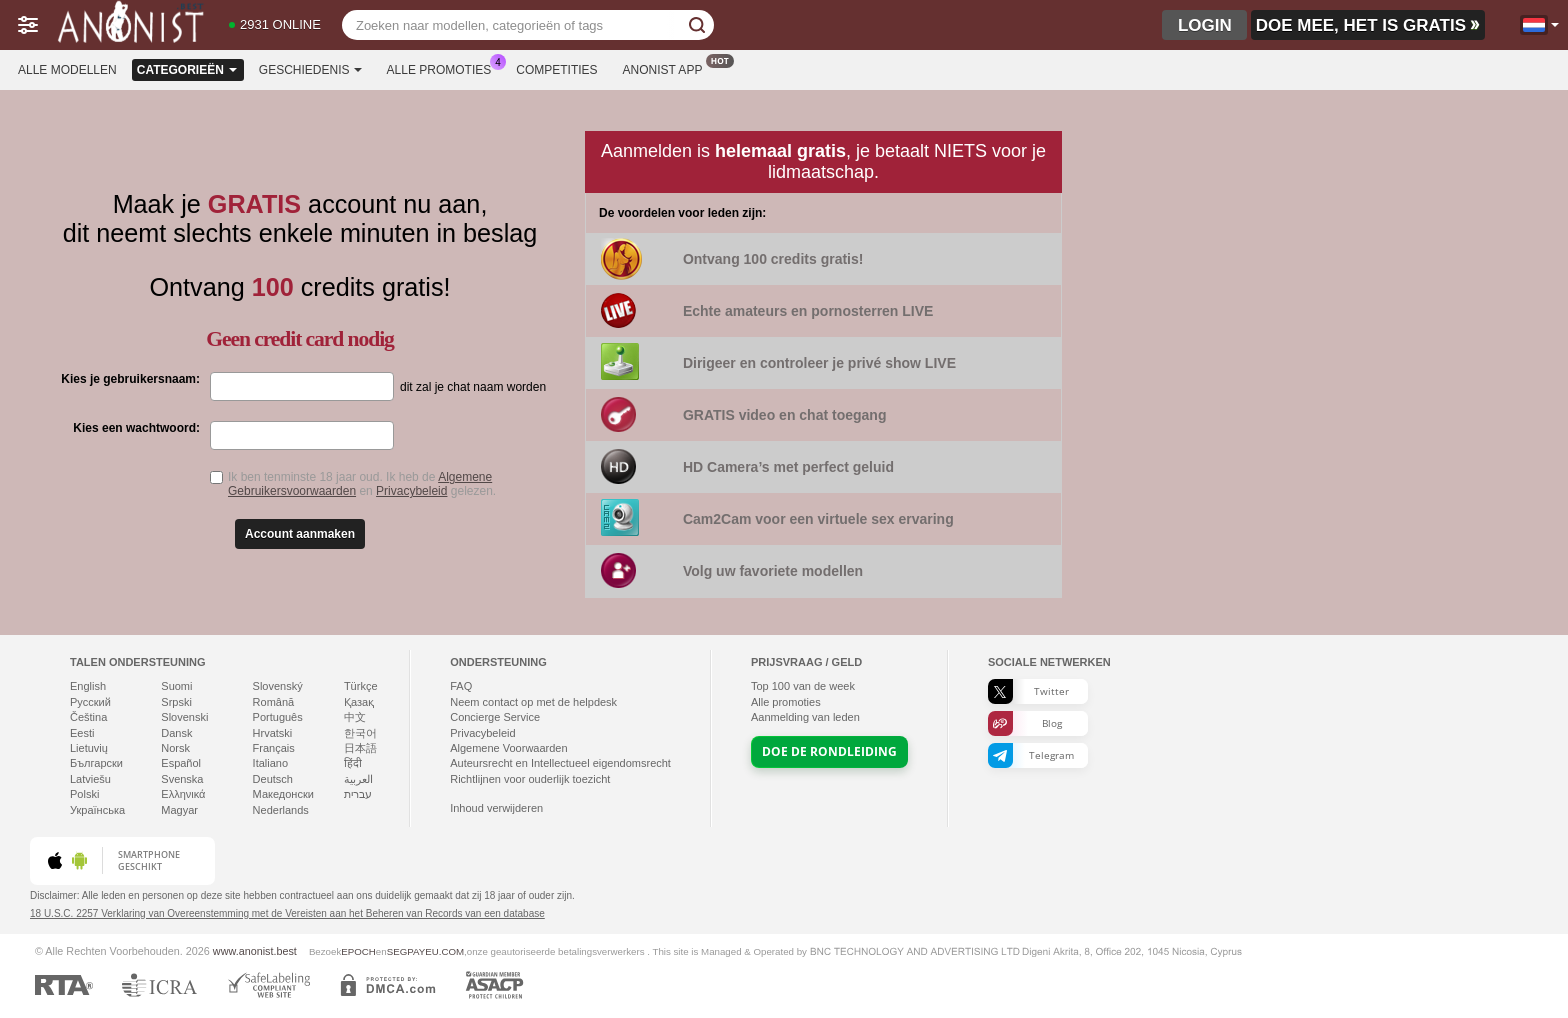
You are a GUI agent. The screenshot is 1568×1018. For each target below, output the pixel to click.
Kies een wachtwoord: (136, 428)
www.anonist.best (255, 951)
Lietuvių (89, 748)
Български (96, 763)
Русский (90, 702)
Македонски (283, 794)
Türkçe (361, 686)
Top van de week (803, 686)
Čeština (88, 717)
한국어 (360, 733)
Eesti (82, 733)
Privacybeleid (411, 491)
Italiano (270, 763)
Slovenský (278, 686)
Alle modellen (67, 70)
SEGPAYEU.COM (425, 951)
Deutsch (273, 779)
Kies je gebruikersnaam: (130, 379)
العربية (358, 779)
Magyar (179, 810)
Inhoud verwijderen (496, 808)
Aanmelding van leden (805, 717)
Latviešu (90, 779)
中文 (355, 717)
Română (274, 702)
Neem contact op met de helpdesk (533, 702)
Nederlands (281, 810)
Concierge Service (495, 717)
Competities (556, 70)
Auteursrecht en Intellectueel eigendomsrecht (560, 763)
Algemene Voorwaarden (508, 748)
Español (181, 763)
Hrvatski (273, 733)
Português (278, 717)
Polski (84, 794)
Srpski (176, 702)
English (88, 686)
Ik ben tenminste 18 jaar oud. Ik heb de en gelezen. (362, 484)
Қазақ (359, 702)
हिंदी (353, 763)
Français (274, 748)
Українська (97, 810)
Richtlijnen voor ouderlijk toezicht (530, 779)
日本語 (360, 748)
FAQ (461, 686)
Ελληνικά (183, 794)
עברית (358, 794)
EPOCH (358, 951)
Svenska (182, 779)
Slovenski (184, 717)
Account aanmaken (300, 534)
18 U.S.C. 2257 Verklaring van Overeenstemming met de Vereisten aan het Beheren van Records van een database (287, 913)
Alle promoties (444, 68)
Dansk (176, 733)
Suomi (176, 686)
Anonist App (668, 68)
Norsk (175, 748)
